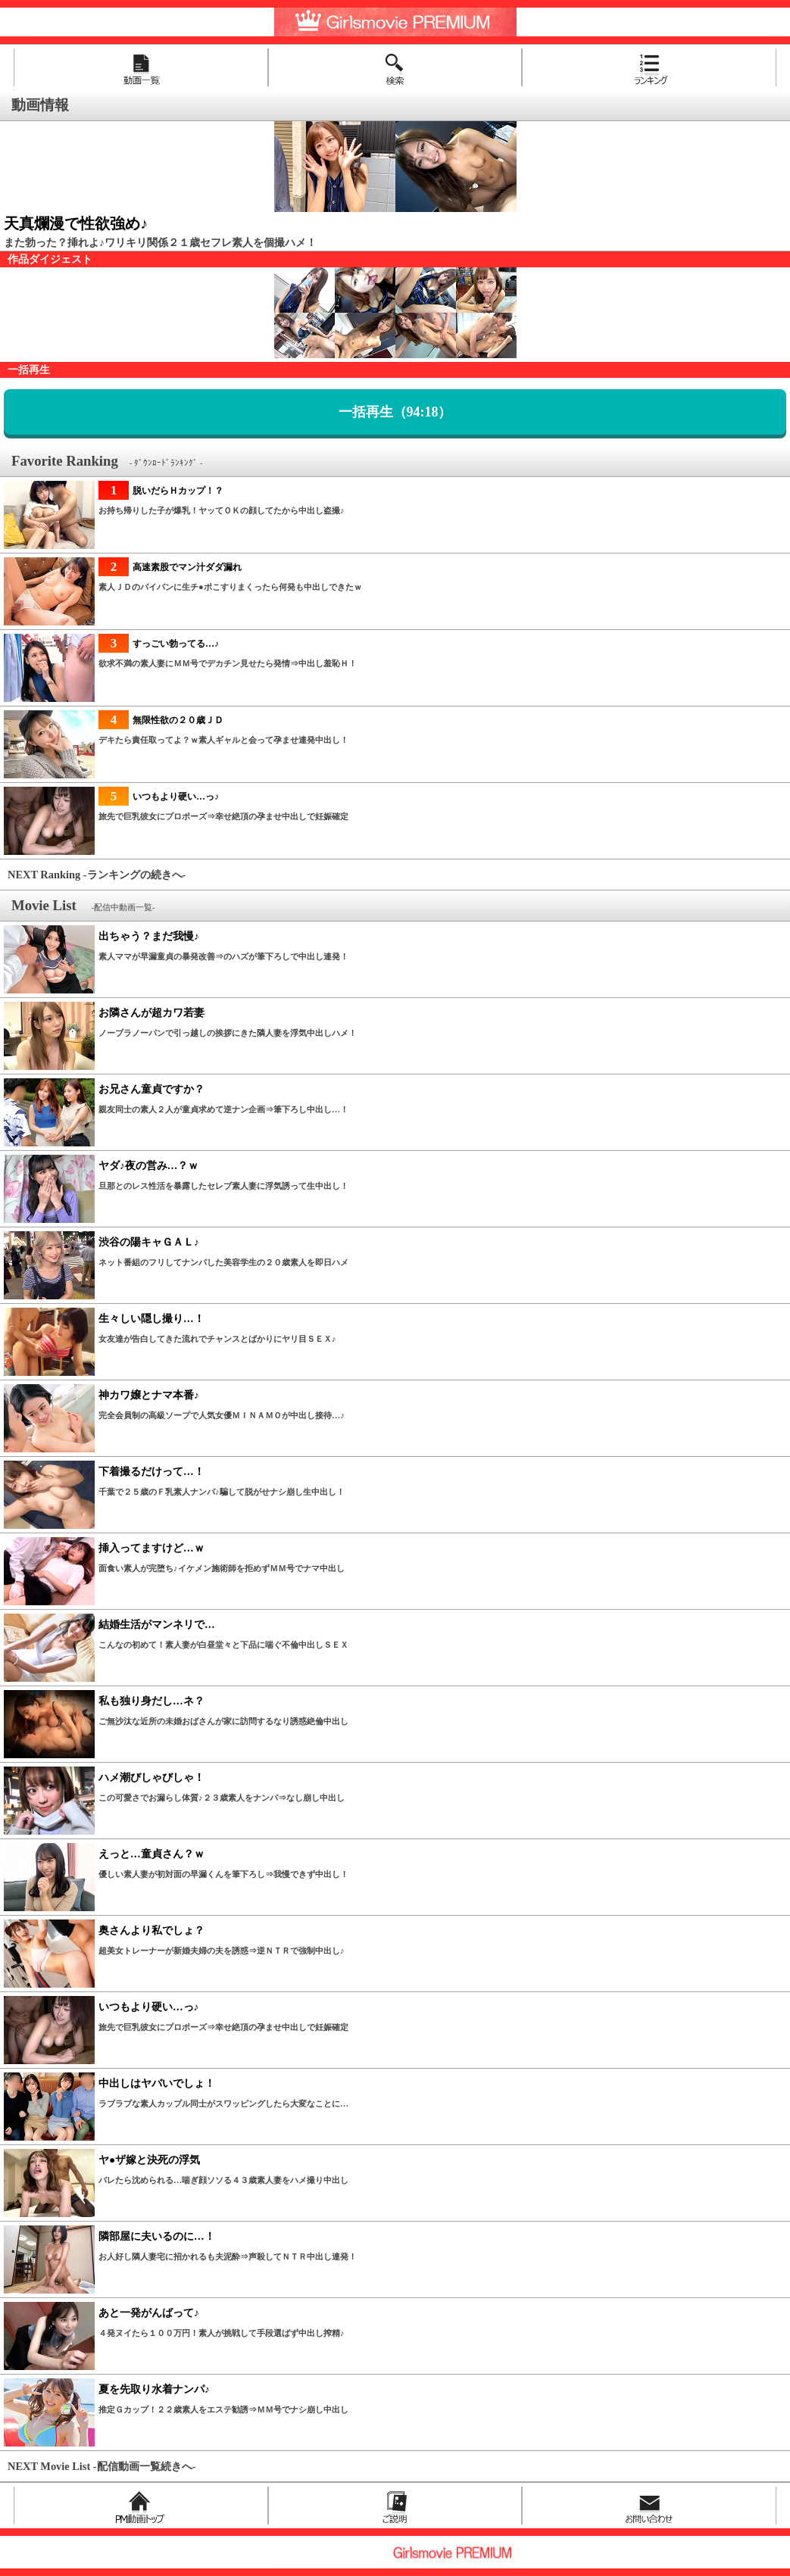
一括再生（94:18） (395, 411)
